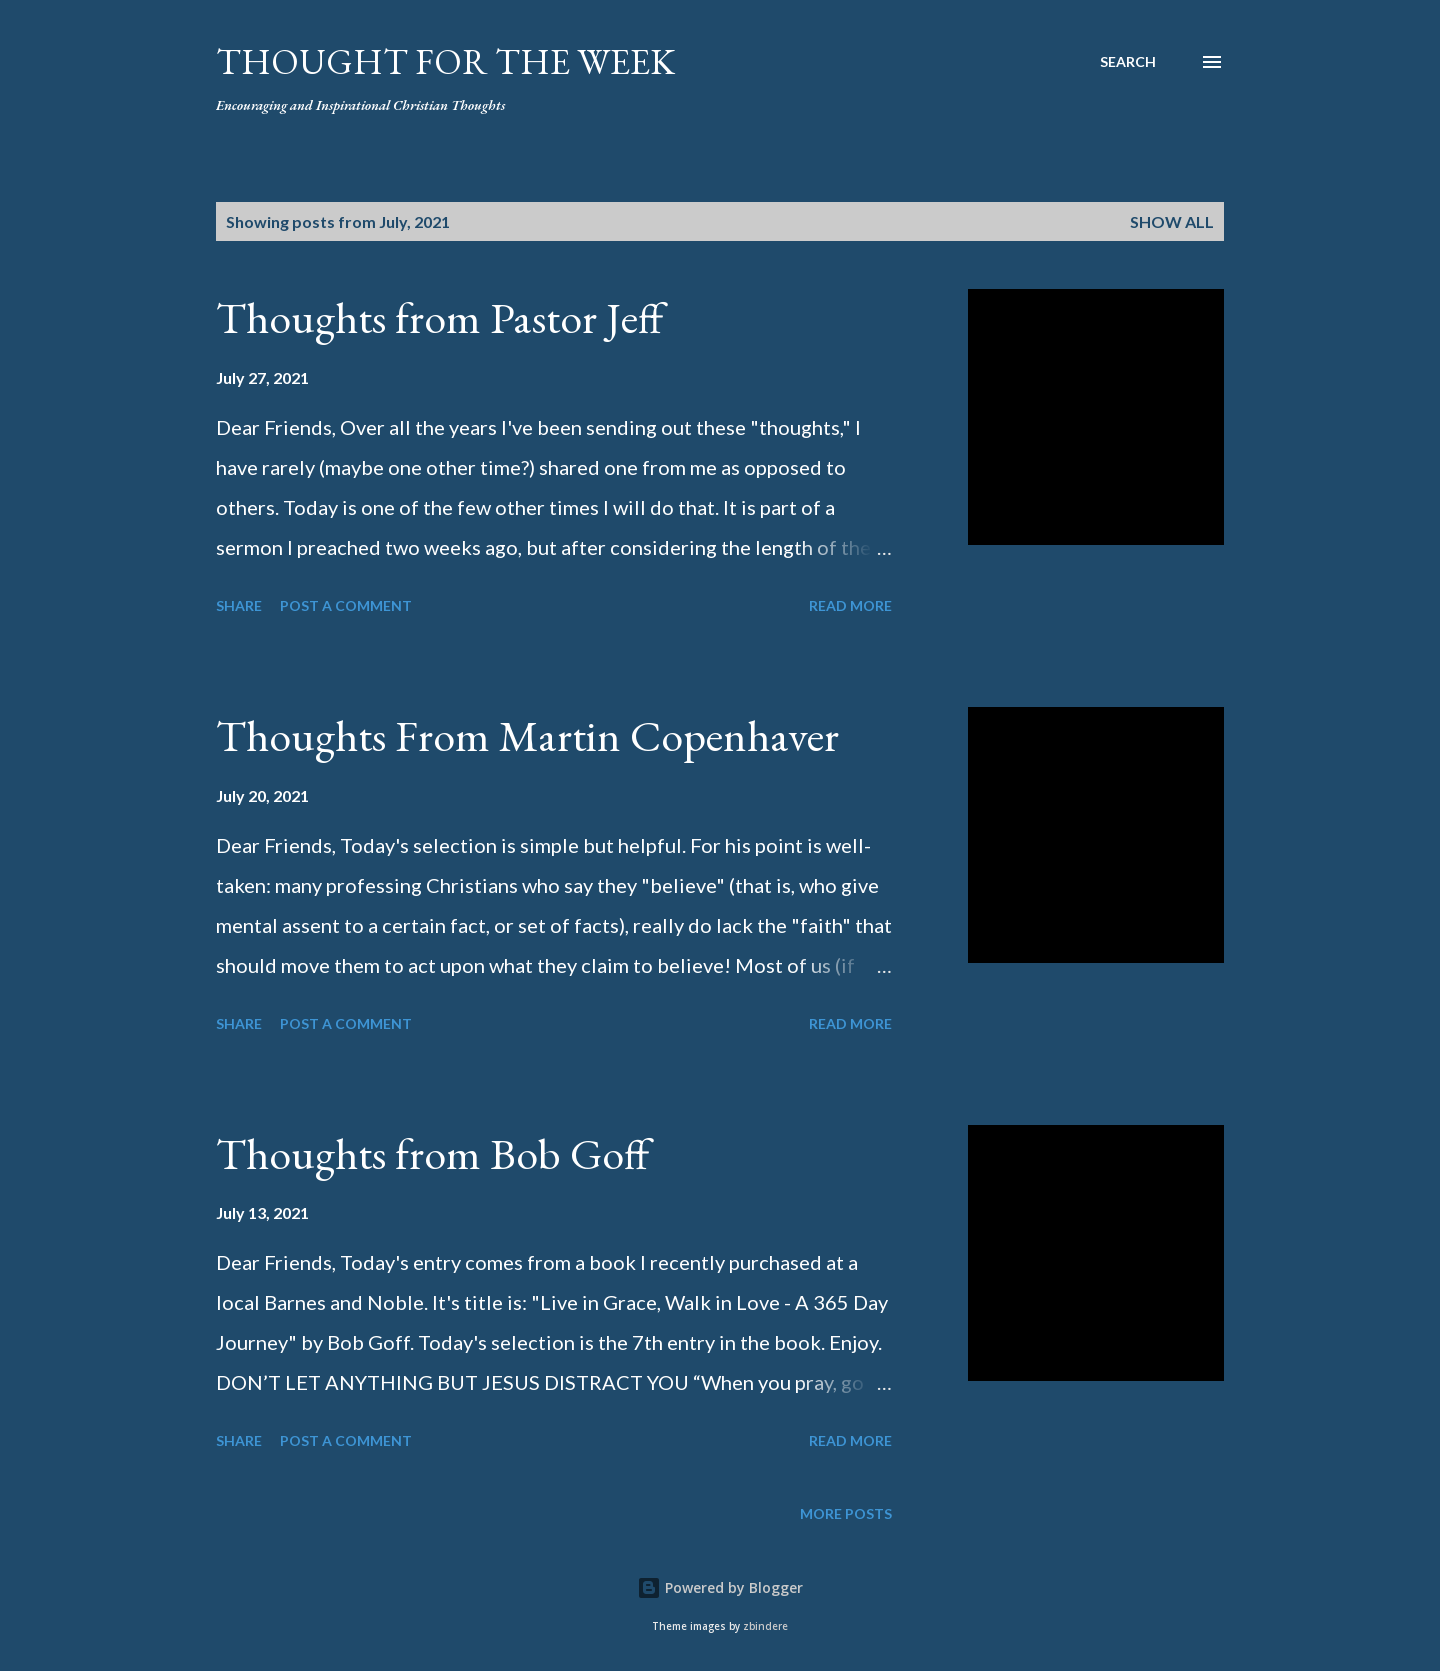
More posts (846, 1513)
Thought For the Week (445, 61)
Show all (1172, 221)
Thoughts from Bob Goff (432, 1153)
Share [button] (239, 605)
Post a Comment (346, 605)
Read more (850, 605)
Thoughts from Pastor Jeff (439, 317)
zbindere (765, 1626)
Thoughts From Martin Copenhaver (527, 735)
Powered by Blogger (720, 1587)
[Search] (1128, 62)
